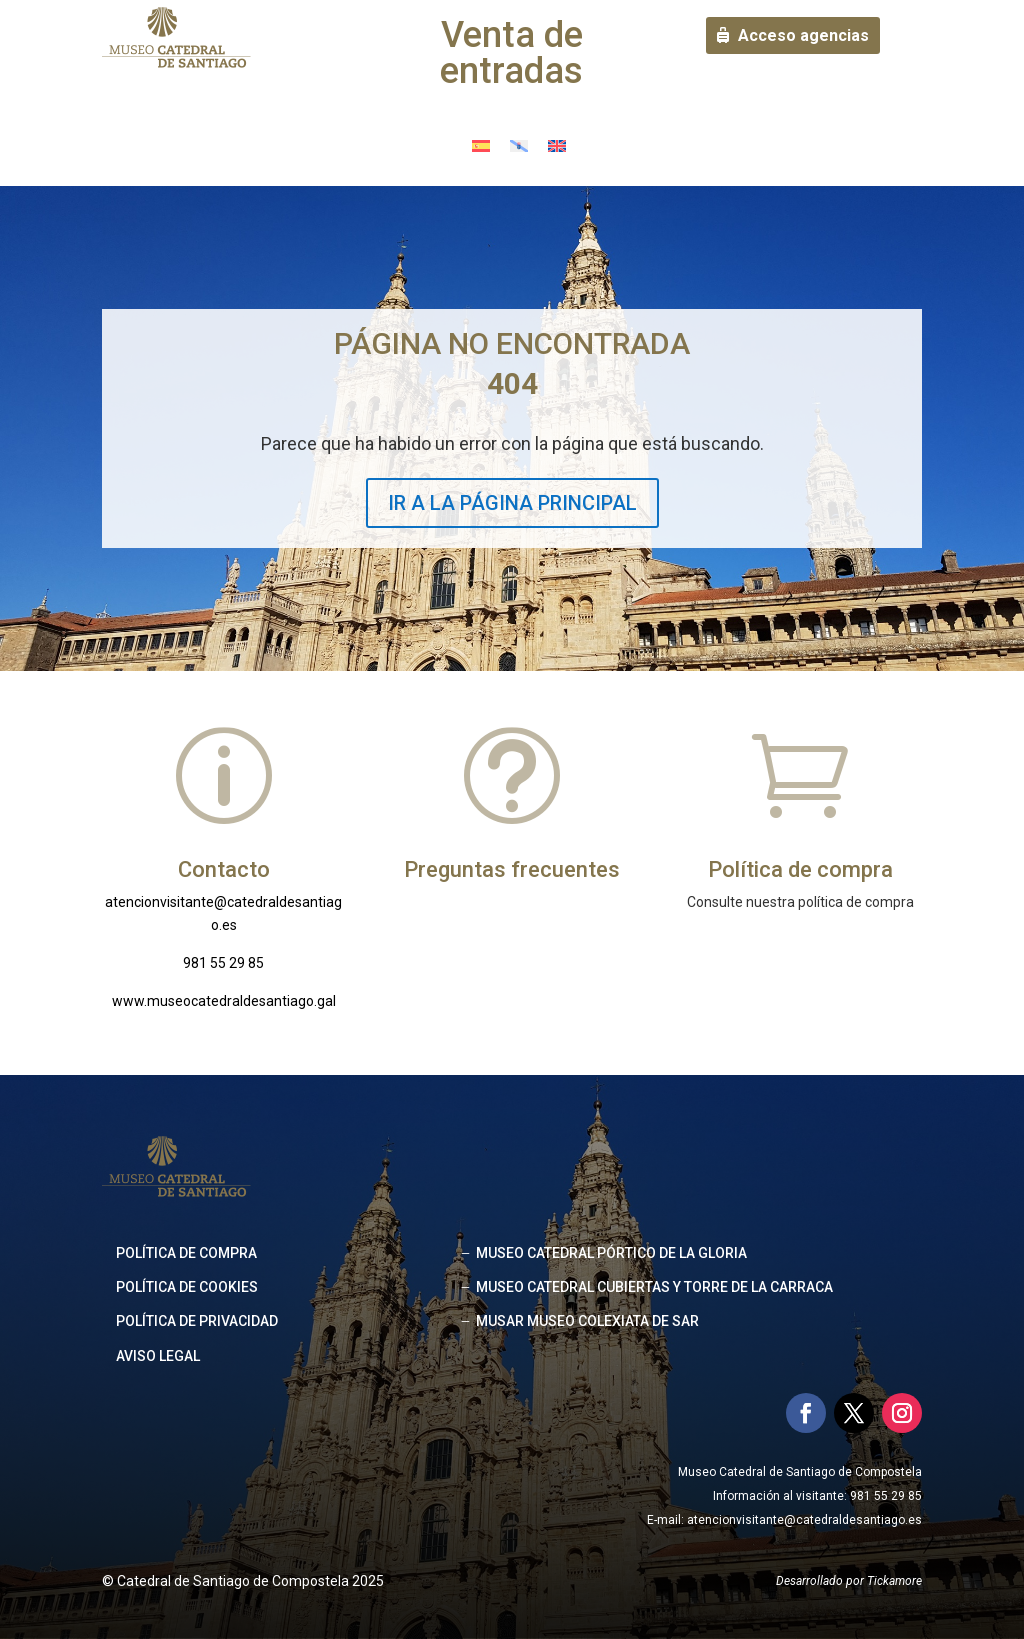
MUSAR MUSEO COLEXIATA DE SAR (587, 1321)
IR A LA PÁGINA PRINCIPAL (512, 503)
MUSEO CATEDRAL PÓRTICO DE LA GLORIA (611, 1253)
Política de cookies (187, 1287)
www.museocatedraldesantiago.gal (224, 1001)
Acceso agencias (803, 35)
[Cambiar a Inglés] (557, 144)
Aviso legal (158, 1356)
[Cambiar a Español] (481, 144)
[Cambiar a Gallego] (519, 144)
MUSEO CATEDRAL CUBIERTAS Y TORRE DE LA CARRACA (654, 1287)
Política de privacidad (197, 1321)
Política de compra (186, 1253)
